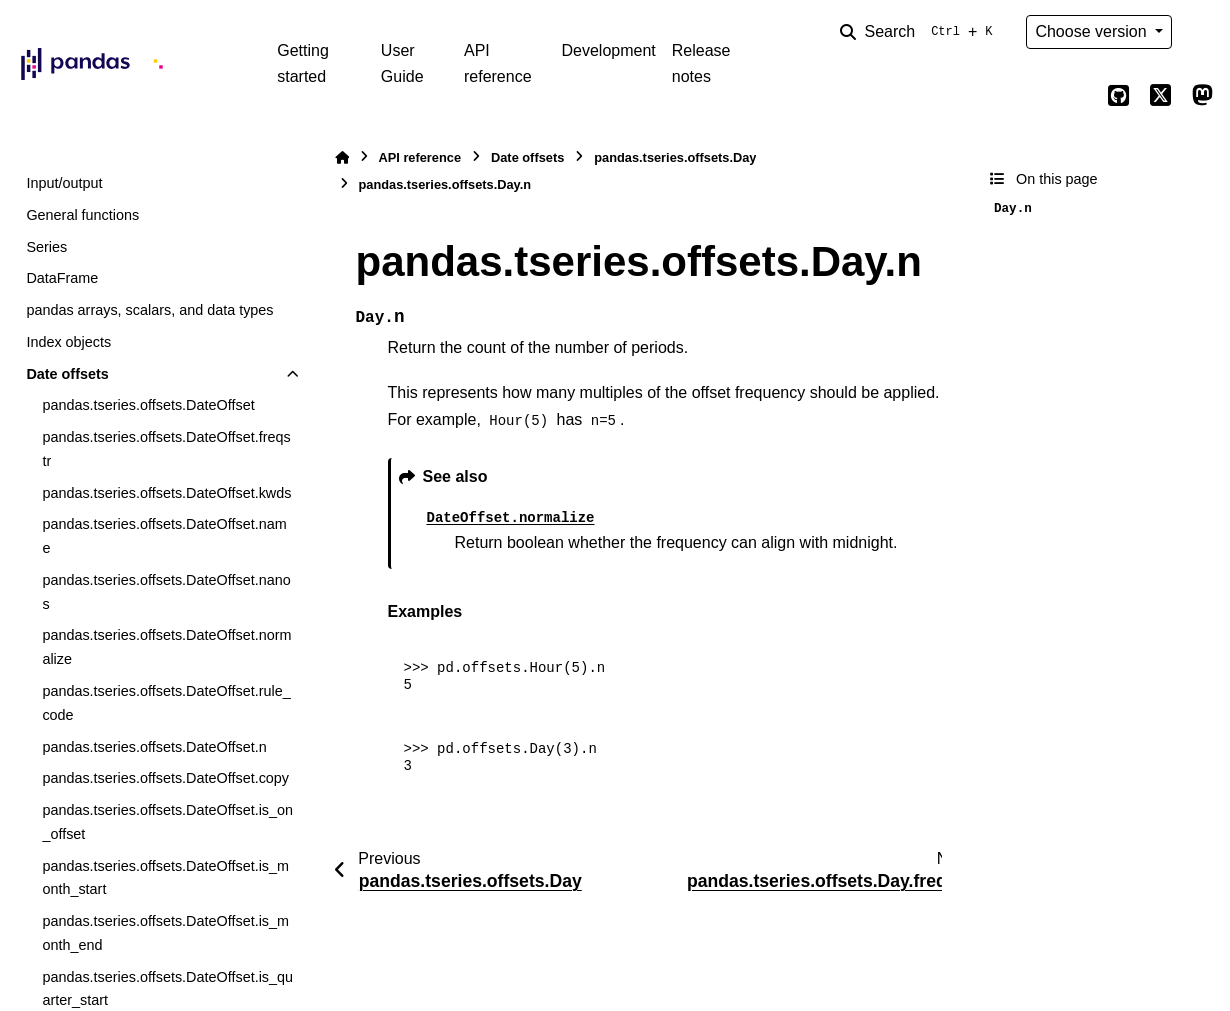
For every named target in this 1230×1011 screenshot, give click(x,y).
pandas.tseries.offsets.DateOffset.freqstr (166, 449)
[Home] (342, 157)
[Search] (920, 32)
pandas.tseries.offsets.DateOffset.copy (165, 778)
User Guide (402, 63)
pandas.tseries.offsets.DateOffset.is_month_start (165, 878)
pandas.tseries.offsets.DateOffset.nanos (166, 592)
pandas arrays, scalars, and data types (149, 310)
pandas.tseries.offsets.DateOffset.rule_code (166, 703)
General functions (82, 215)
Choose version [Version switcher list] (1093, 31)
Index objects (68, 342)
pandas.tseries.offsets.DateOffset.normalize (166, 647)
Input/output (64, 183)
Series (46, 247)
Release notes (701, 63)
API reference (498, 63)
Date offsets (67, 374)
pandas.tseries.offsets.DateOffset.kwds (166, 493)
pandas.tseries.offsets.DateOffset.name (164, 536)
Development (608, 50)
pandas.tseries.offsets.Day (675, 157)
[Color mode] (1202, 32)
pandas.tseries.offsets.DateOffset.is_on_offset (167, 822)
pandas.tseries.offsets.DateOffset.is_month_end (165, 933)
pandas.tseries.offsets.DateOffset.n (154, 747)
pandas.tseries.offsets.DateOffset (148, 405)
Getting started (303, 63)
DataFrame (62, 278)
